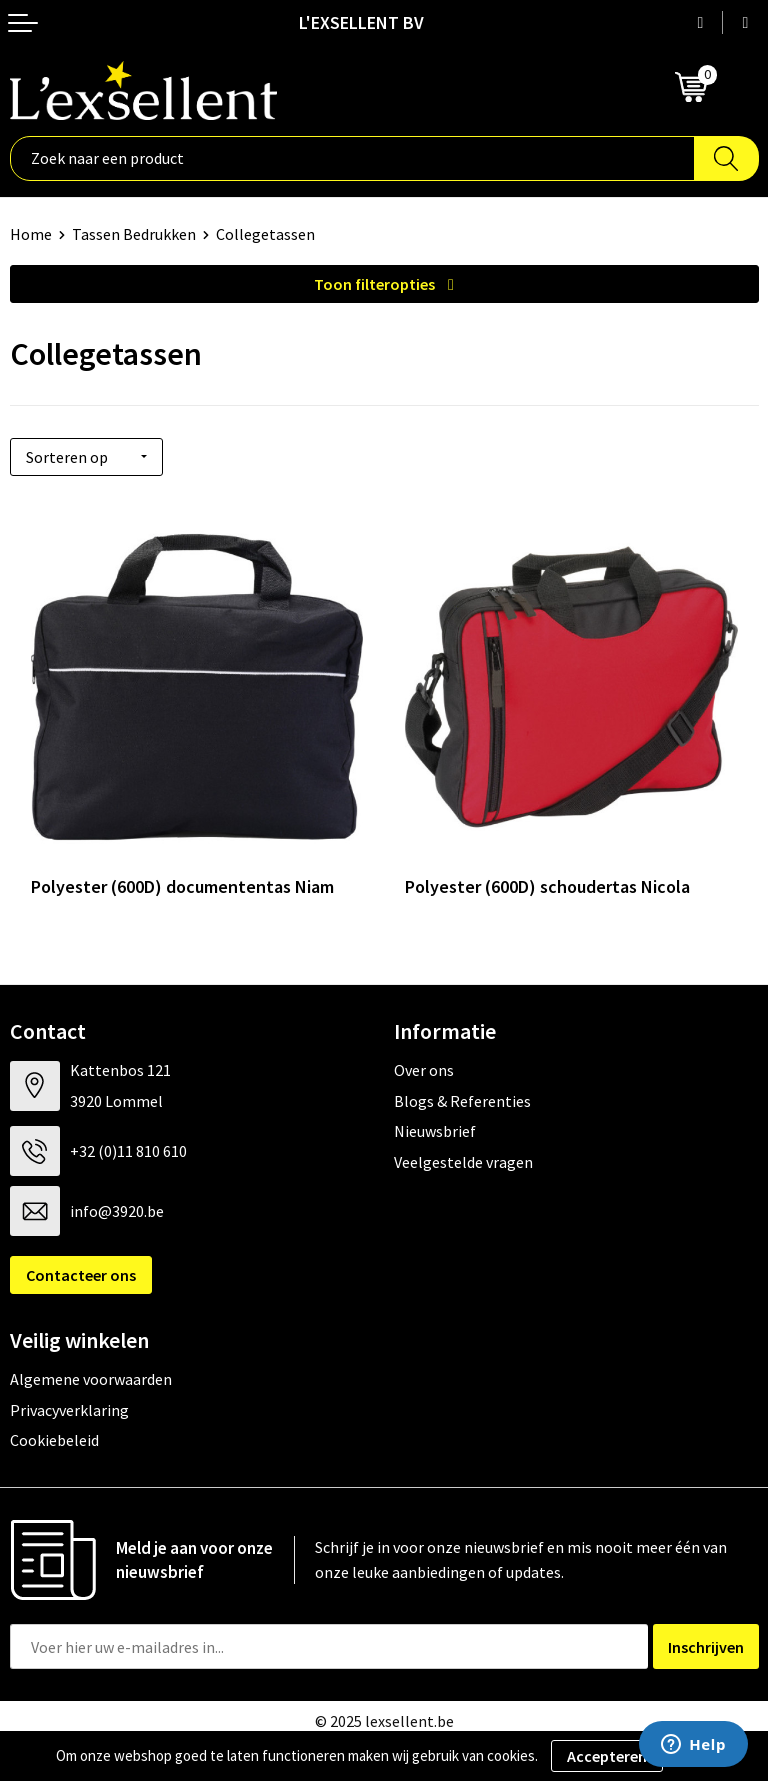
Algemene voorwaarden (91, 1379)
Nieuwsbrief (435, 1131)
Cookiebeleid (54, 1440)
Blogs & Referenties (462, 1101)
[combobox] (352, 158)
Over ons (424, 1070)
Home (31, 234)
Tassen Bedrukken (134, 234)
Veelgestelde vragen (463, 1162)
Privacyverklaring (69, 1410)
